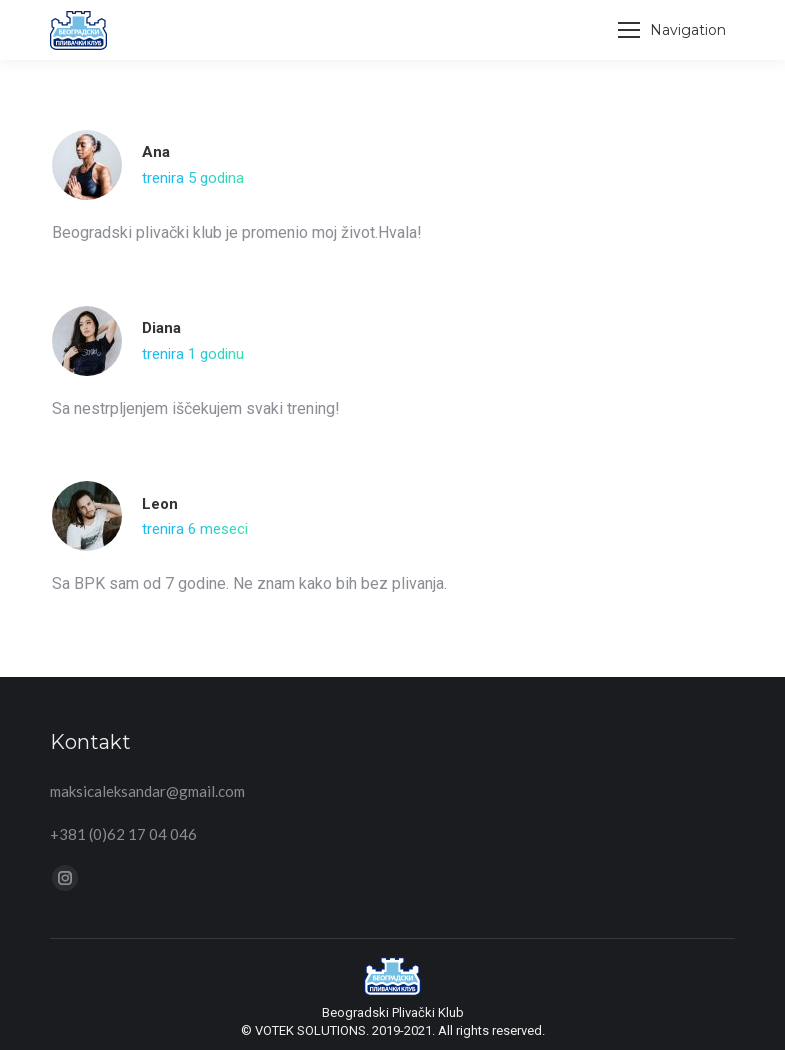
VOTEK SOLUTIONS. (313, 1030)
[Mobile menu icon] (672, 30)
